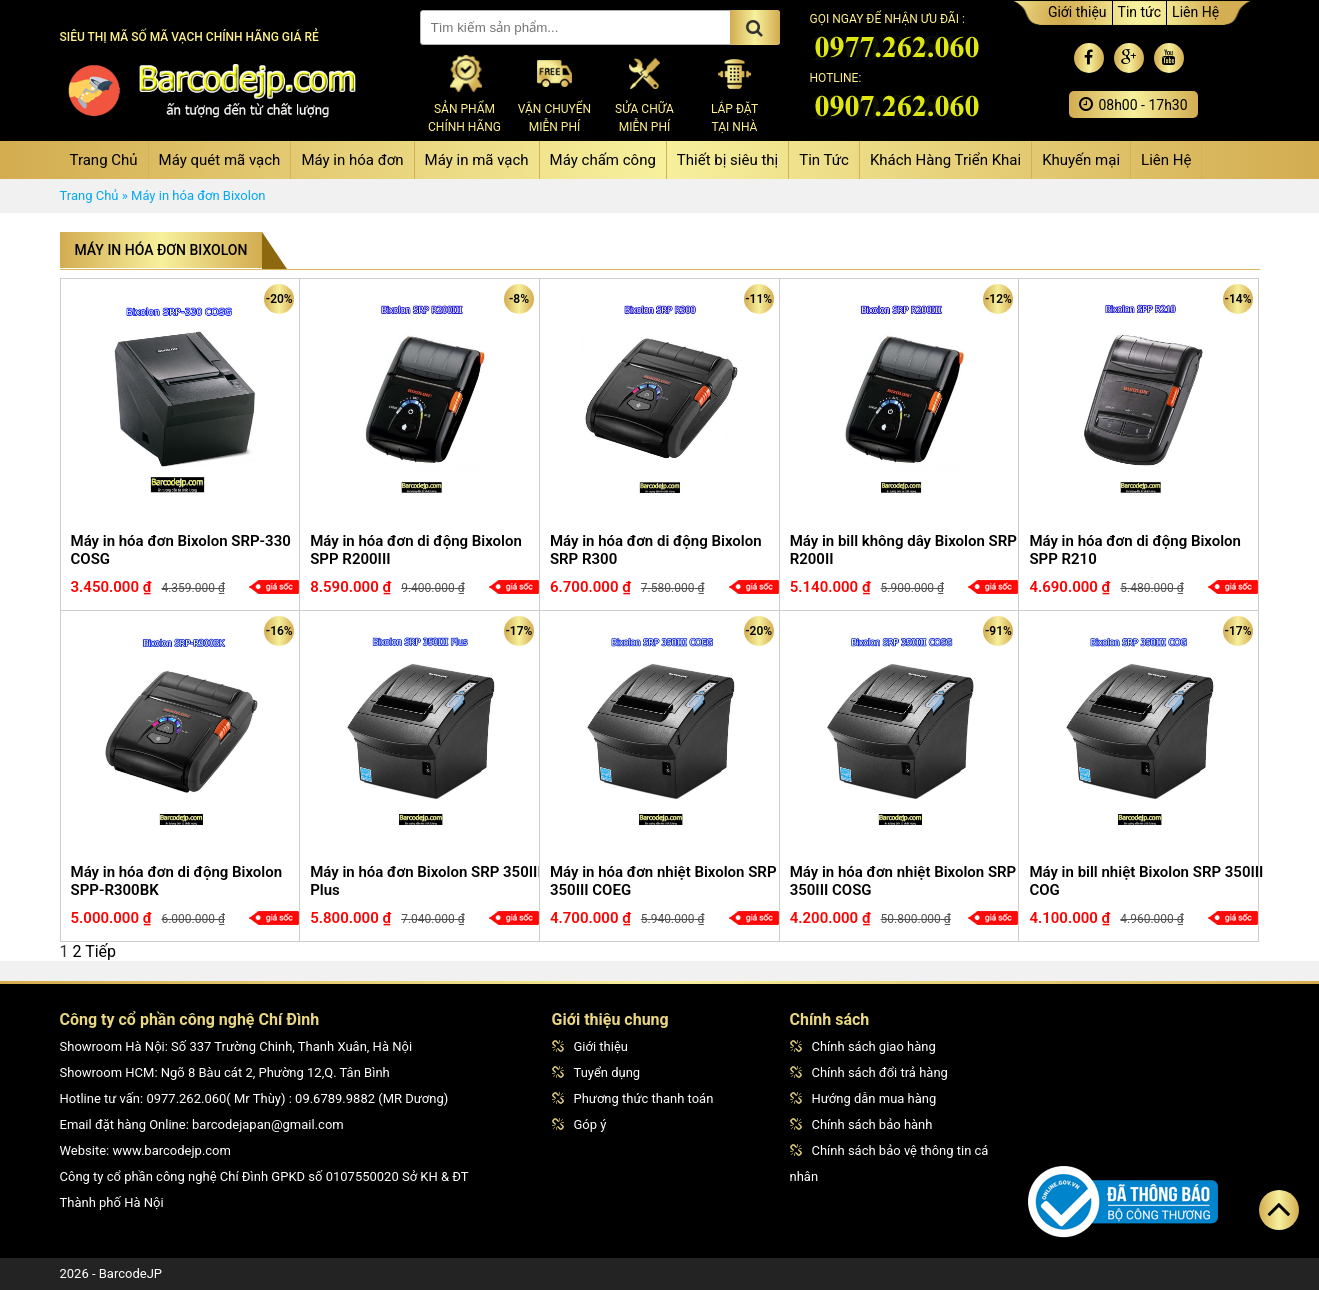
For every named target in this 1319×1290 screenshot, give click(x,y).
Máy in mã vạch (477, 160)
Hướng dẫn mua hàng (863, 1098)
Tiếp (100, 951)
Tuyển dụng (596, 1072)
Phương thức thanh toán (633, 1098)
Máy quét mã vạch (220, 160)
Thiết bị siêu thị (727, 160)
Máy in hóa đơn (352, 160)
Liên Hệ (1195, 12)
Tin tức (1140, 12)
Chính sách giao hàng (863, 1046)
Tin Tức (824, 160)
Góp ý (579, 1124)
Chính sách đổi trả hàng (869, 1072)
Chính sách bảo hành (861, 1124)
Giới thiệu (1077, 12)
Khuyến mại (1081, 160)
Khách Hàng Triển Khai (945, 160)
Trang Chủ (104, 160)
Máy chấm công (603, 160)
